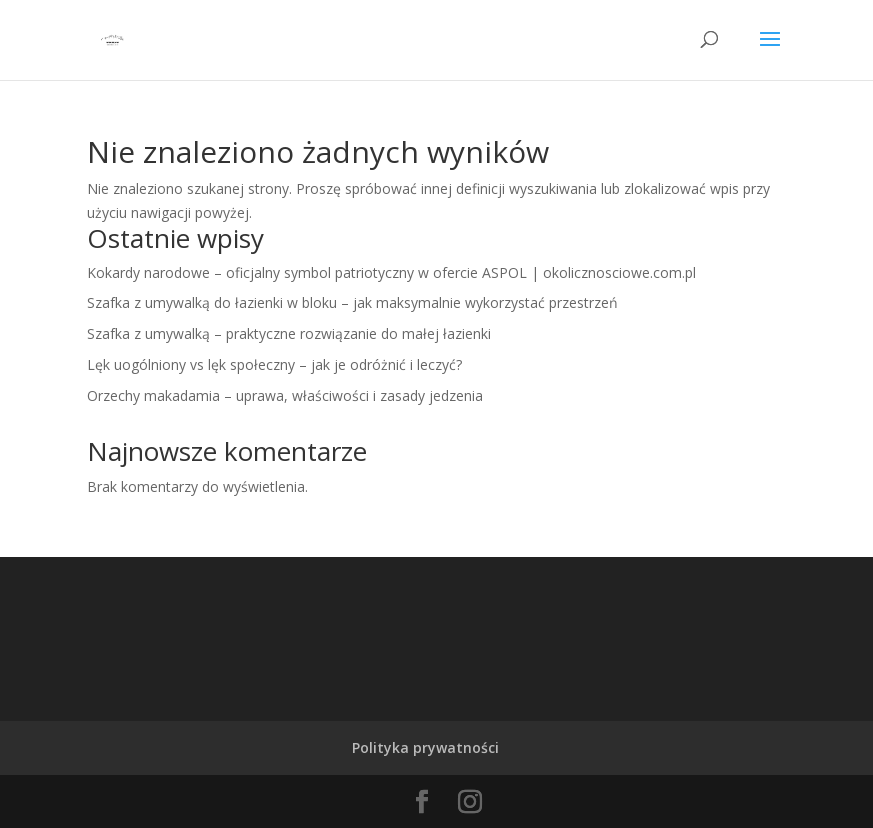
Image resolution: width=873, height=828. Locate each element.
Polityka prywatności (425, 747)
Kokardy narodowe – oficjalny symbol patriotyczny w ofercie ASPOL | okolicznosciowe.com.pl (391, 272)
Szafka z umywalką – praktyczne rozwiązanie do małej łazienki (289, 333)
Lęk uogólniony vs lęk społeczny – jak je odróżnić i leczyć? (274, 364)
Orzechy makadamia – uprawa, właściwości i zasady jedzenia (285, 395)
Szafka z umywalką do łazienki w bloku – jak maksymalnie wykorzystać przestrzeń (352, 302)
